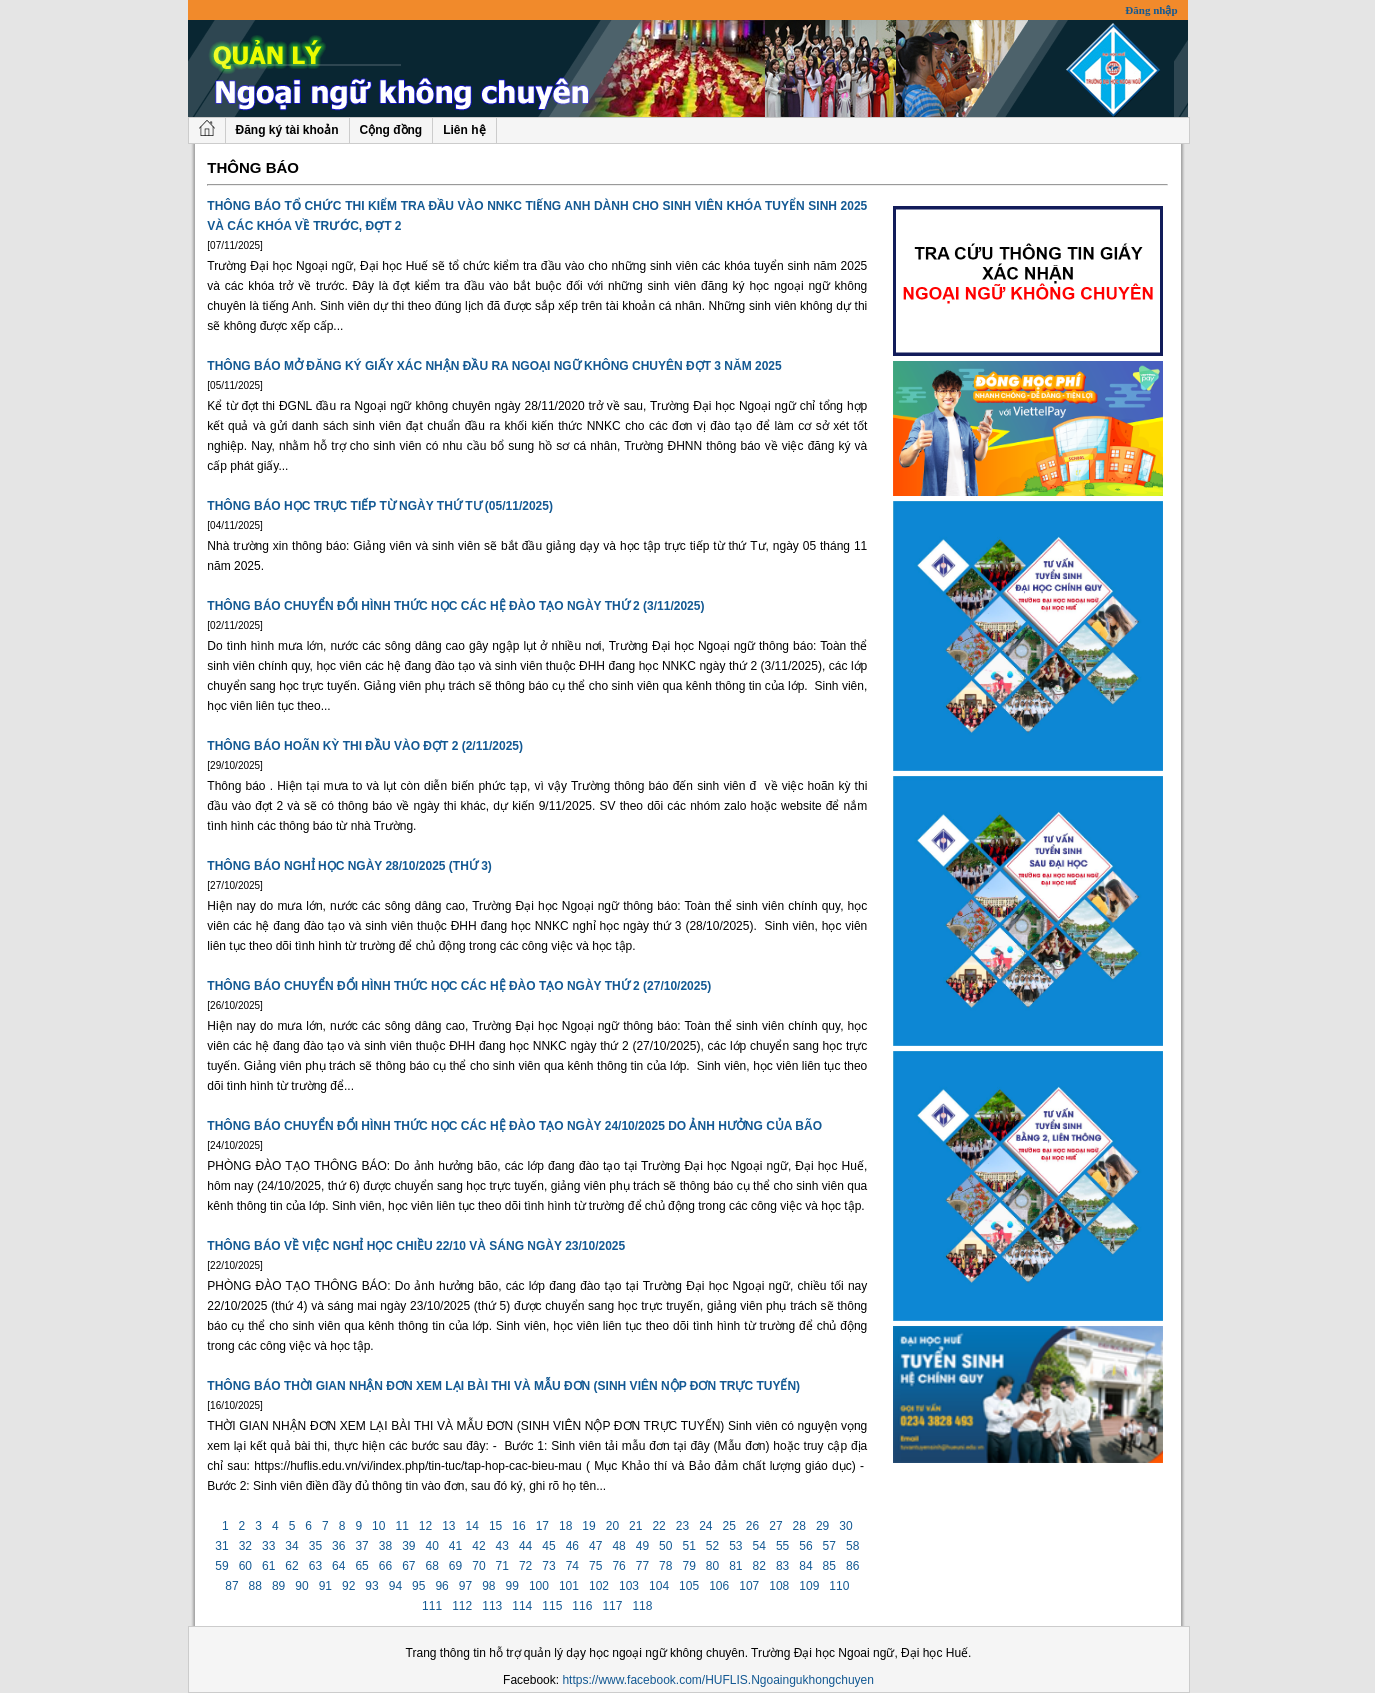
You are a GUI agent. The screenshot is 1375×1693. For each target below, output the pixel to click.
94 (395, 1586)
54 (759, 1546)
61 (269, 1566)
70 (479, 1566)
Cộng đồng (391, 130)
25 (729, 1526)
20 (612, 1526)
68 (432, 1566)
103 (629, 1586)
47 (596, 1546)
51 (689, 1546)
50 (666, 1546)
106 (719, 1586)
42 (479, 1546)
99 (512, 1586)
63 (315, 1566)
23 (682, 1526)
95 (419, 1586)
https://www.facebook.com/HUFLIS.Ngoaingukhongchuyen (718, 1680)
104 (659, 1586)
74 (572, 1566)
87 (232, 1586)
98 (489, 1586)
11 (402, 1526)
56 (806, 1546)
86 (853, 1566)
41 (456, 1546)
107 (749, 1586)
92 (349, 1586)
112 (462, 1606)
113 (492, 1606)
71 (502, 1566)
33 (269, 1546)
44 (526, 1546)
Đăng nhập (1151, 10)
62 (292, 1566)
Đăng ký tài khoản (287, 130)
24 (706, 1526)
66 (385, 1566)
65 (362, 1566)
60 (245, 1566)
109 (809, 1586)
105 (689, 1586)
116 (582, 1606)
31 (222, 1546)
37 (362, 1546)
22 (659, 1526)
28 (799, 1526)
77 (642, 1566)
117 (612, 1606)
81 (736, 1566)
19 (589, 1526)
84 (806, 1566)
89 (279, 1586)
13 (449, 1526)
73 (549, 1566)
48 (619, 1546)
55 (783, 1546)
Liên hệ (464, 130)
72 (526, 1566)
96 (442, 1586)
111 (432, 1606)
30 (846, 1526)
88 (255, 1586)
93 (372, 1586)
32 (245, 1546)
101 (569, 1586)
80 (712, 1566)
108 (779, 1586)
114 (522, 1606)
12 (426, 1526)
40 (432, 1546)
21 (636, 1526)
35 (315, 1546)
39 (409, 1546)
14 (472, 1526)
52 (712, 1546)
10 (379, 1526)
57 (829, 1546)
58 (853, 1546)
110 (839, 1586)
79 (689, 1566)
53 (736, 1546)
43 (502, 1546)
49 (642, 1546)
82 (759, 1566)
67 (409, 1566)
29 (823, 1526)
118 (642, 1606)
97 (465, 1586)
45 (549, 1546)
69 (456, 1566)
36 (339, 1546)
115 (552, 1606)
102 (599, 1586)
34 (292, 1546)
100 (539, 1586)
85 (829, 1566)
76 (619, 1566)
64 (339, 1566)
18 (566, 1526)
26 (753, 1526)
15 (496, 1526)
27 (776, 1526)
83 (783, 1566)
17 (542, 1526)
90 (302, 1586)
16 (519, 1526)
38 (385, 1546)
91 (325, 1586)
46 (572, 1546)
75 (596, 1566)
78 (666, 1566)
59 (222, 1566)
